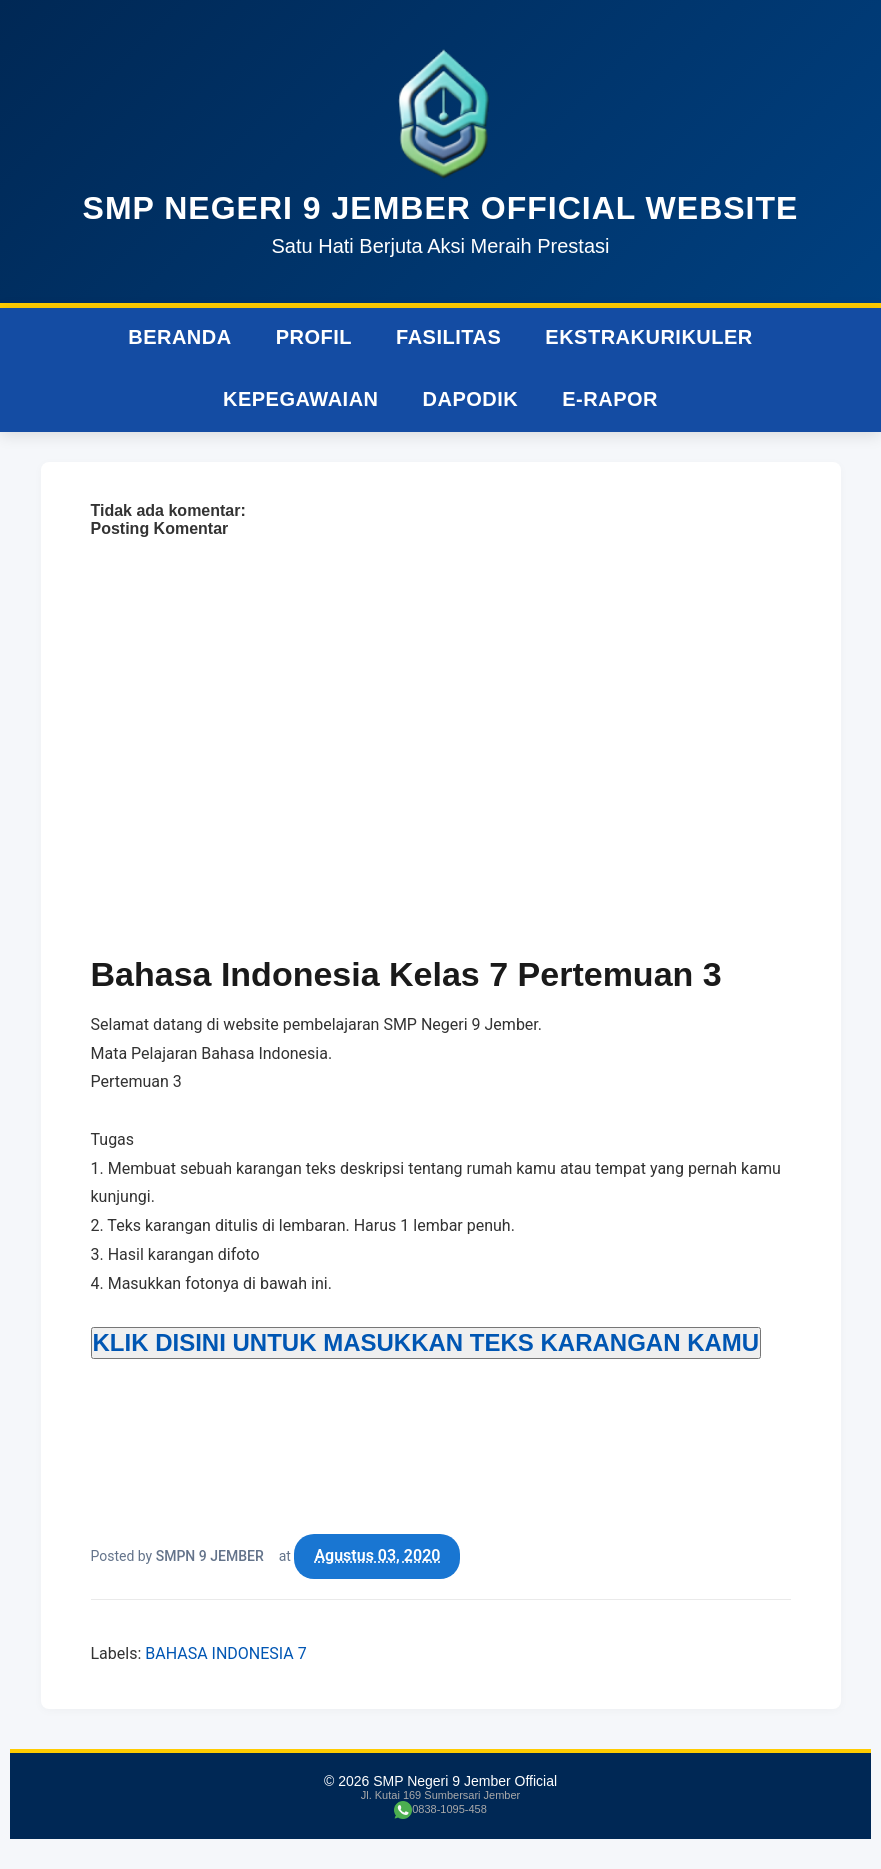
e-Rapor (610, 399)
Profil (314, 337)
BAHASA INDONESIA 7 (225, 1653)
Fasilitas (448, 337)
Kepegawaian (301, 399)
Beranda (180, 337)
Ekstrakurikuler (649, 337)
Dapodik (471, 399)
